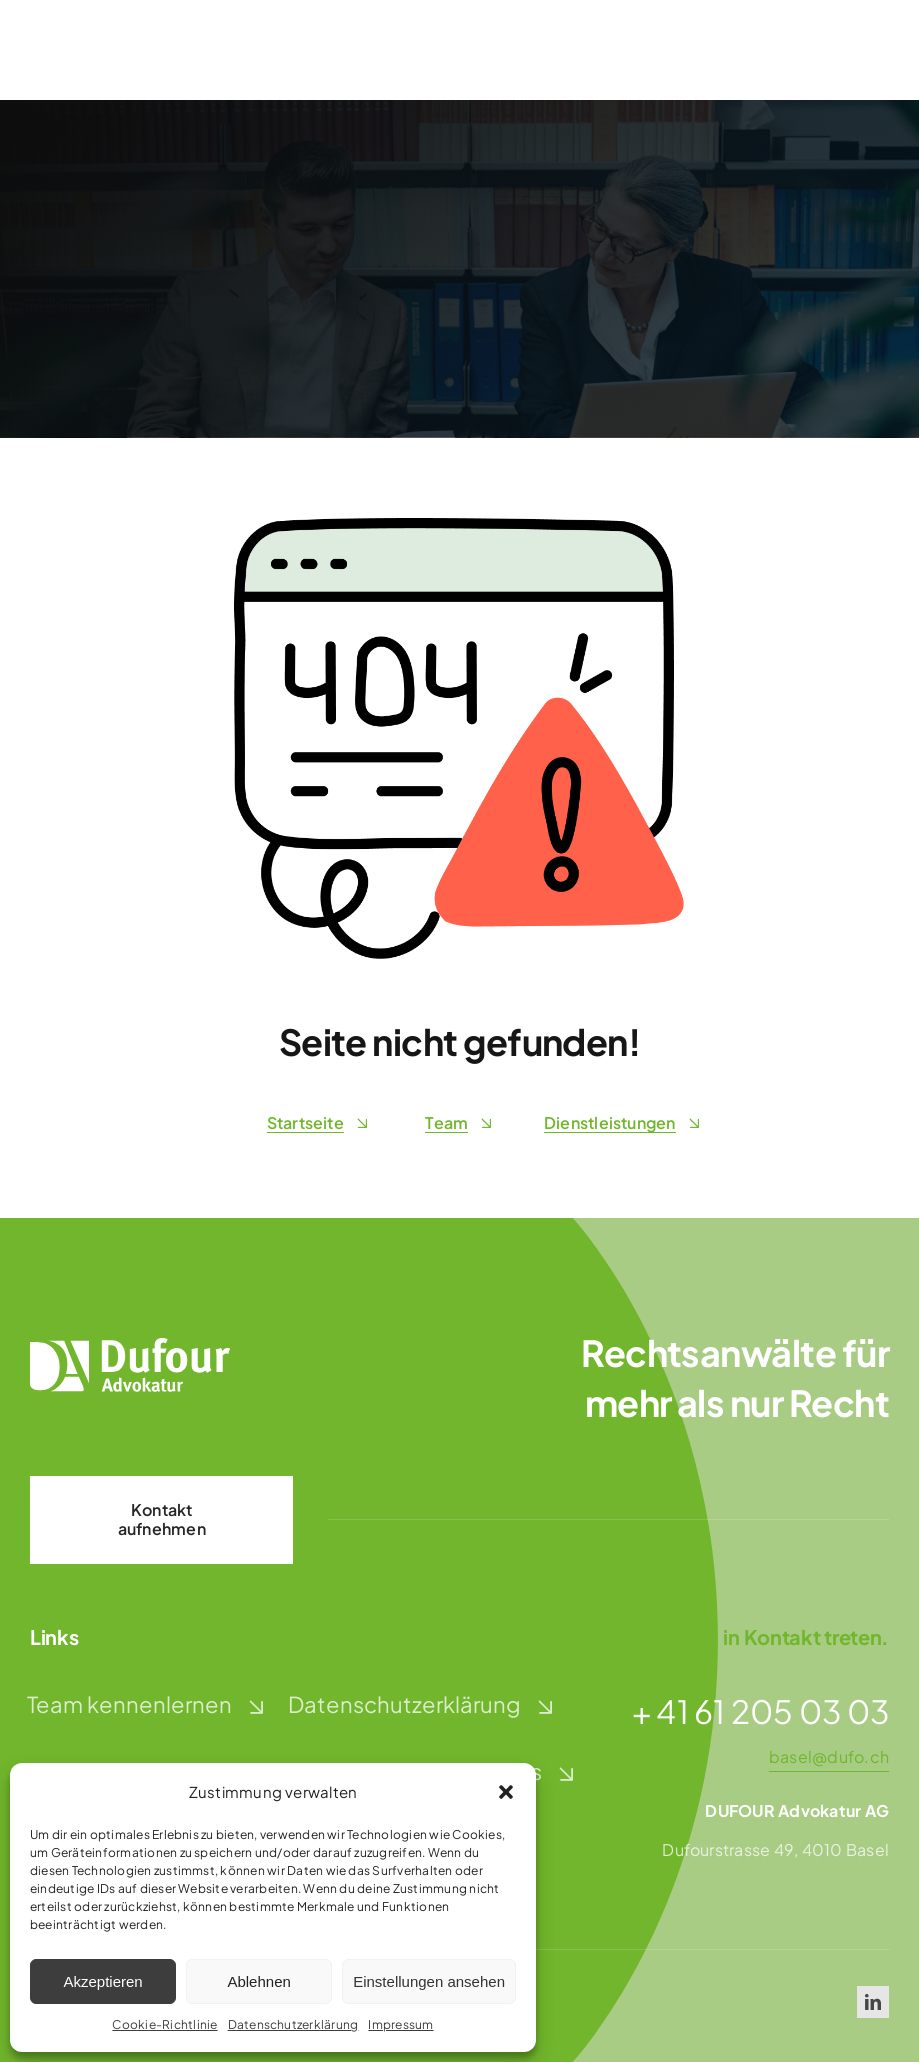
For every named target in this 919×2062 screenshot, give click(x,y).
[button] (506, 1792)
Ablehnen (258, 1981)
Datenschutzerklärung (293, 2024)
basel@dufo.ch (829, 1756)
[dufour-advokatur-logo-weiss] (130, 1345)
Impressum (400, 2024)
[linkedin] (873, 2002)
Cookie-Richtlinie (164, 2024)
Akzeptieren (102, 1981)
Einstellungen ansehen (429, 1981)
